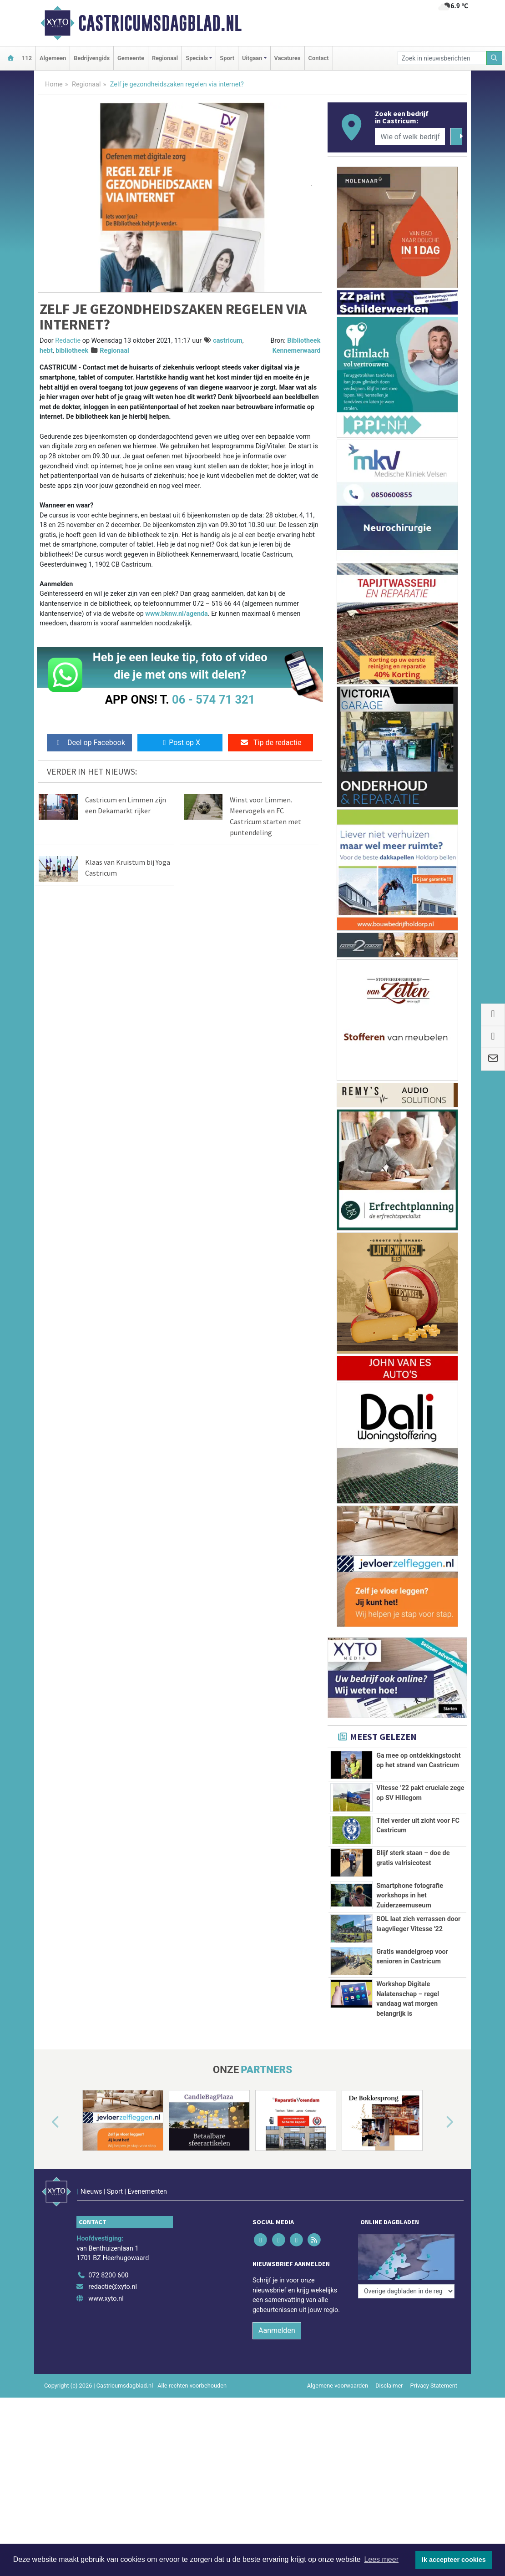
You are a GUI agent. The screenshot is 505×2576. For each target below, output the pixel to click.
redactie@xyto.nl (112, 2274)
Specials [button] (197, 58)
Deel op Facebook (89, 742)
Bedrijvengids (92, 58)
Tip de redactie (270, 742)
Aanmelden (276, 2318)
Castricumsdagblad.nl (160, 23)
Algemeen (53, 58)
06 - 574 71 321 (213, 699)
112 (27, 58)
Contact (318, 58)
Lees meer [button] (381, 2559)
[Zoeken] (494, 58)
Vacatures (287, 58)
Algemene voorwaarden (337, 2373)
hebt (46, 351)
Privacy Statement (434, 2373)
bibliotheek (72, 351)
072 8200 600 (108, 2263)
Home (54, 84)
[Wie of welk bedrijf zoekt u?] (410, 136)
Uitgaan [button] (252, 58)
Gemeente (130, 58)
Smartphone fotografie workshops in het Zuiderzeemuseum (409, 1895)
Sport (227, 58)
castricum (227, 341)
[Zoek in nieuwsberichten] (442, 58)
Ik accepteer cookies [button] (454, 2559)
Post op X (180, 742)
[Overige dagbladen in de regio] (406, 2243)
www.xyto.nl (105, 2286)
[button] (45, 2122)
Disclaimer (389, 2373)
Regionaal (165, 58)
